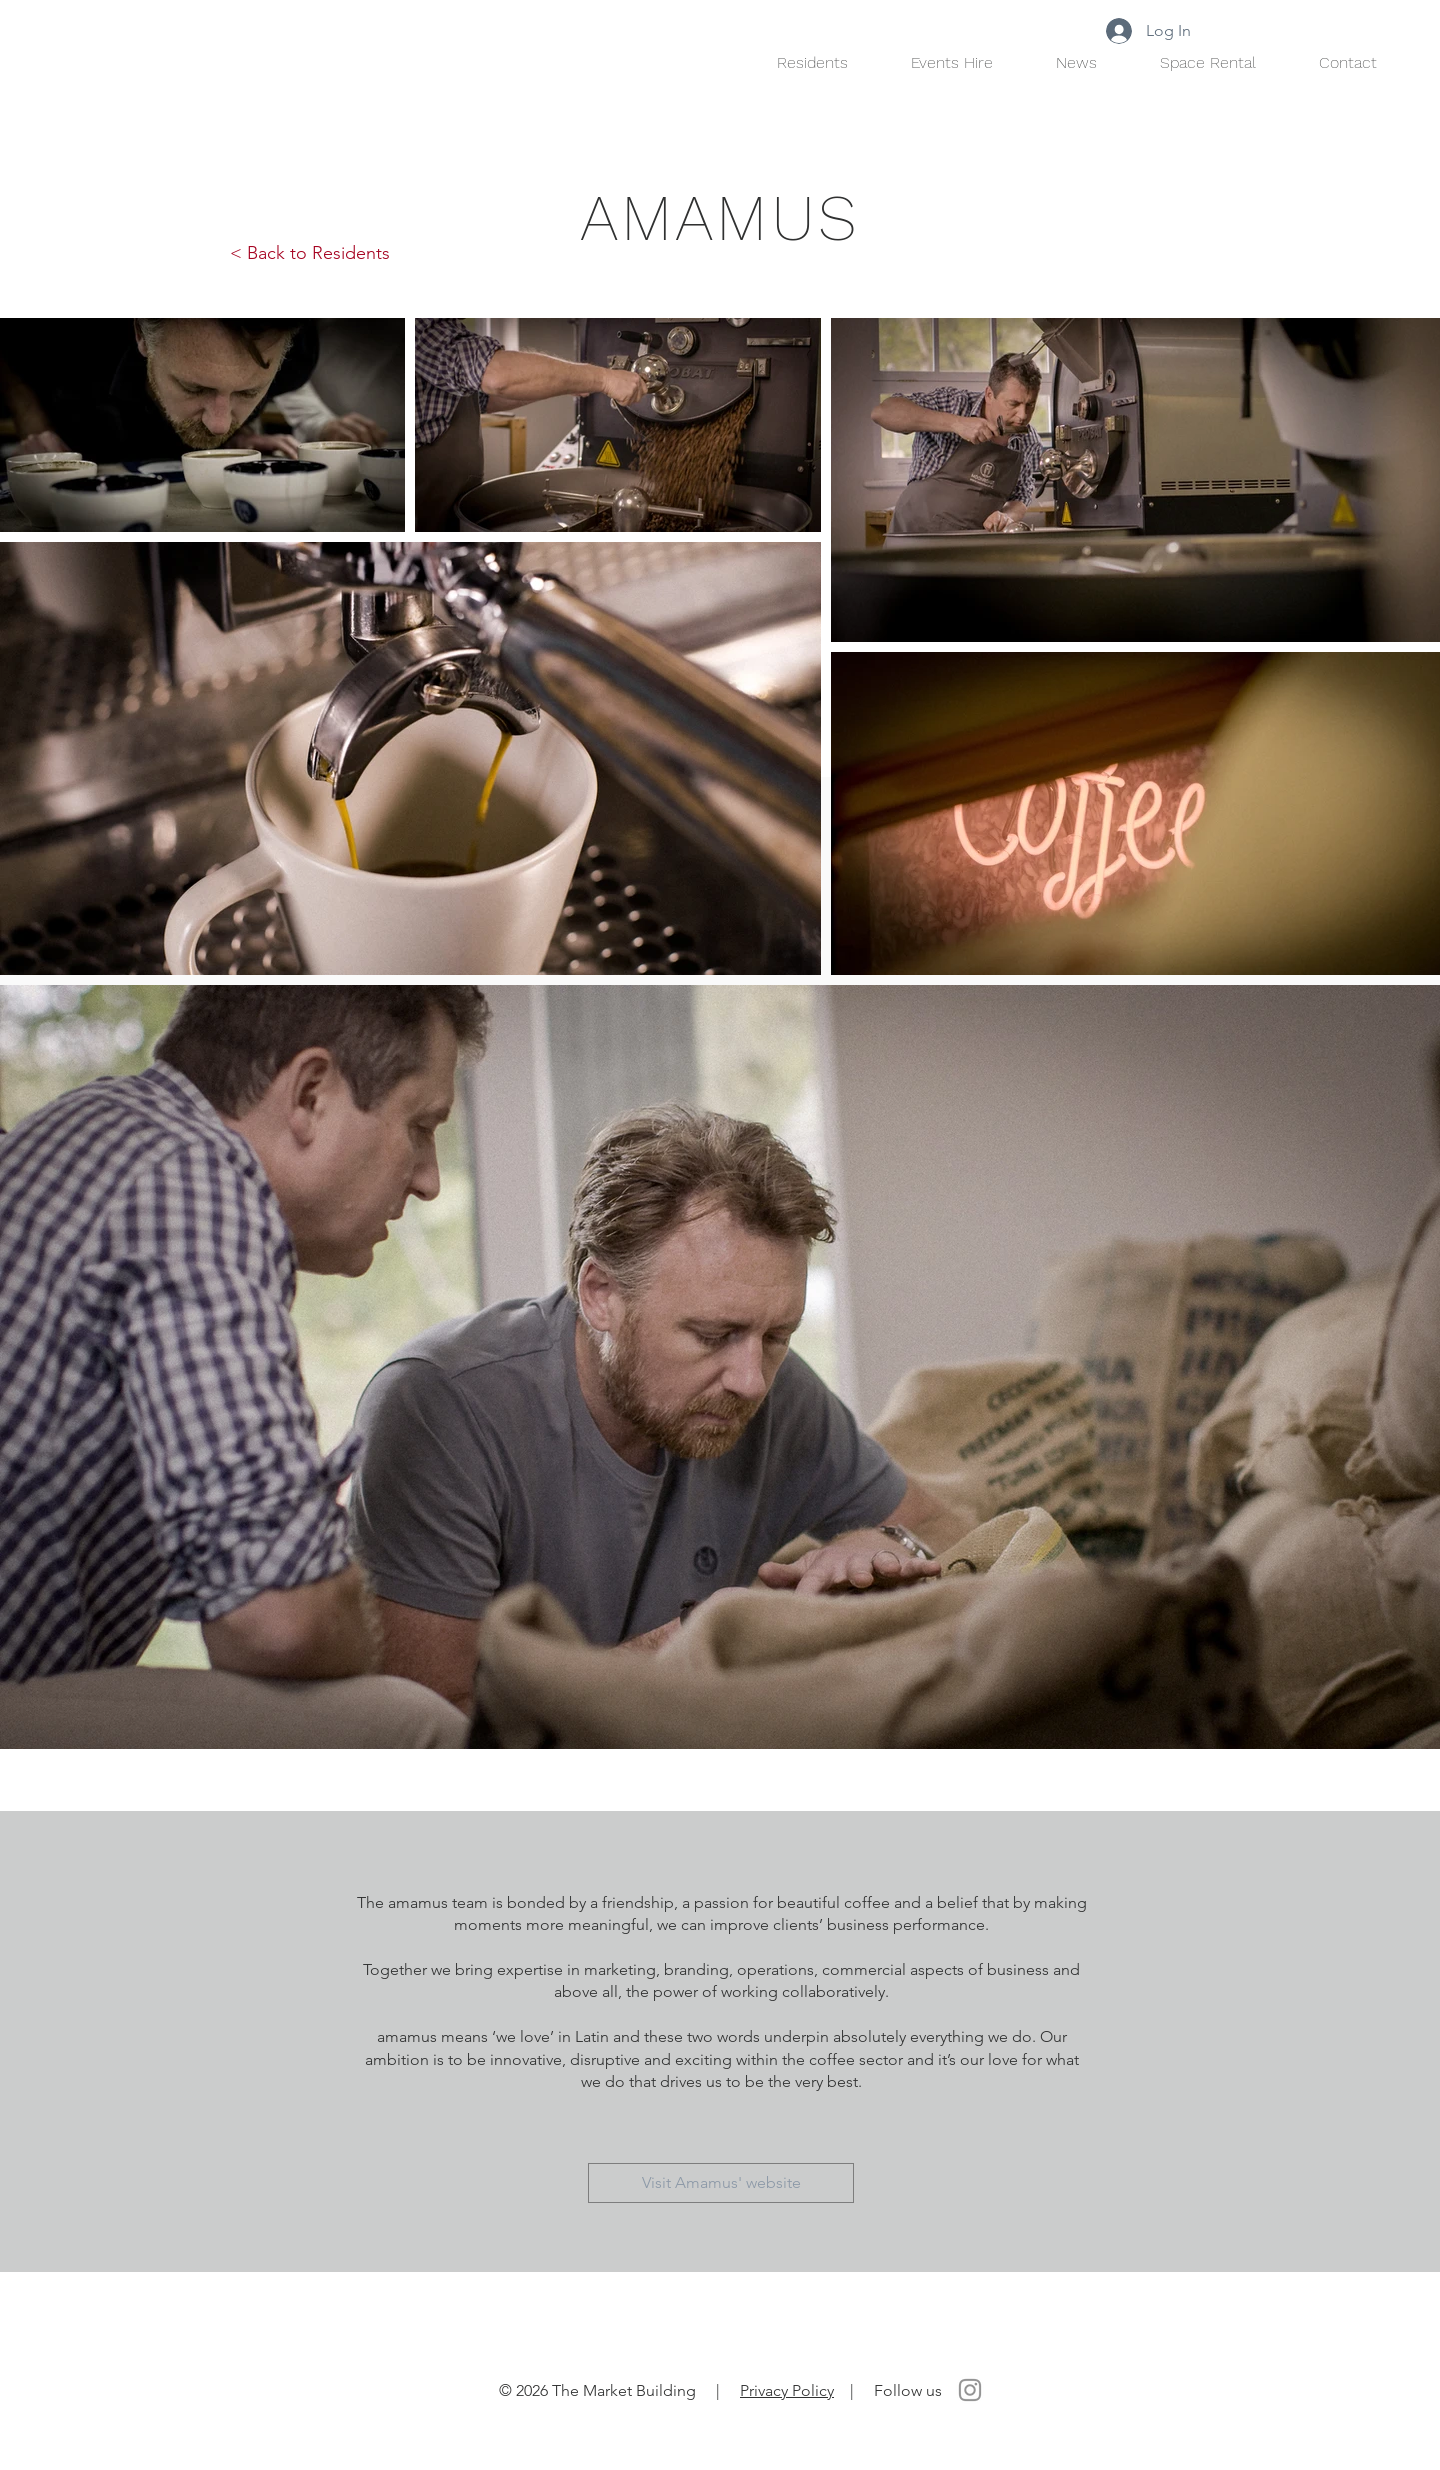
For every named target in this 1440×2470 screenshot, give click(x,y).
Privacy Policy (787, 2390)
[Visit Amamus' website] (721, 2183)
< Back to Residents (310, 253)
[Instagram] (970, 2390)
